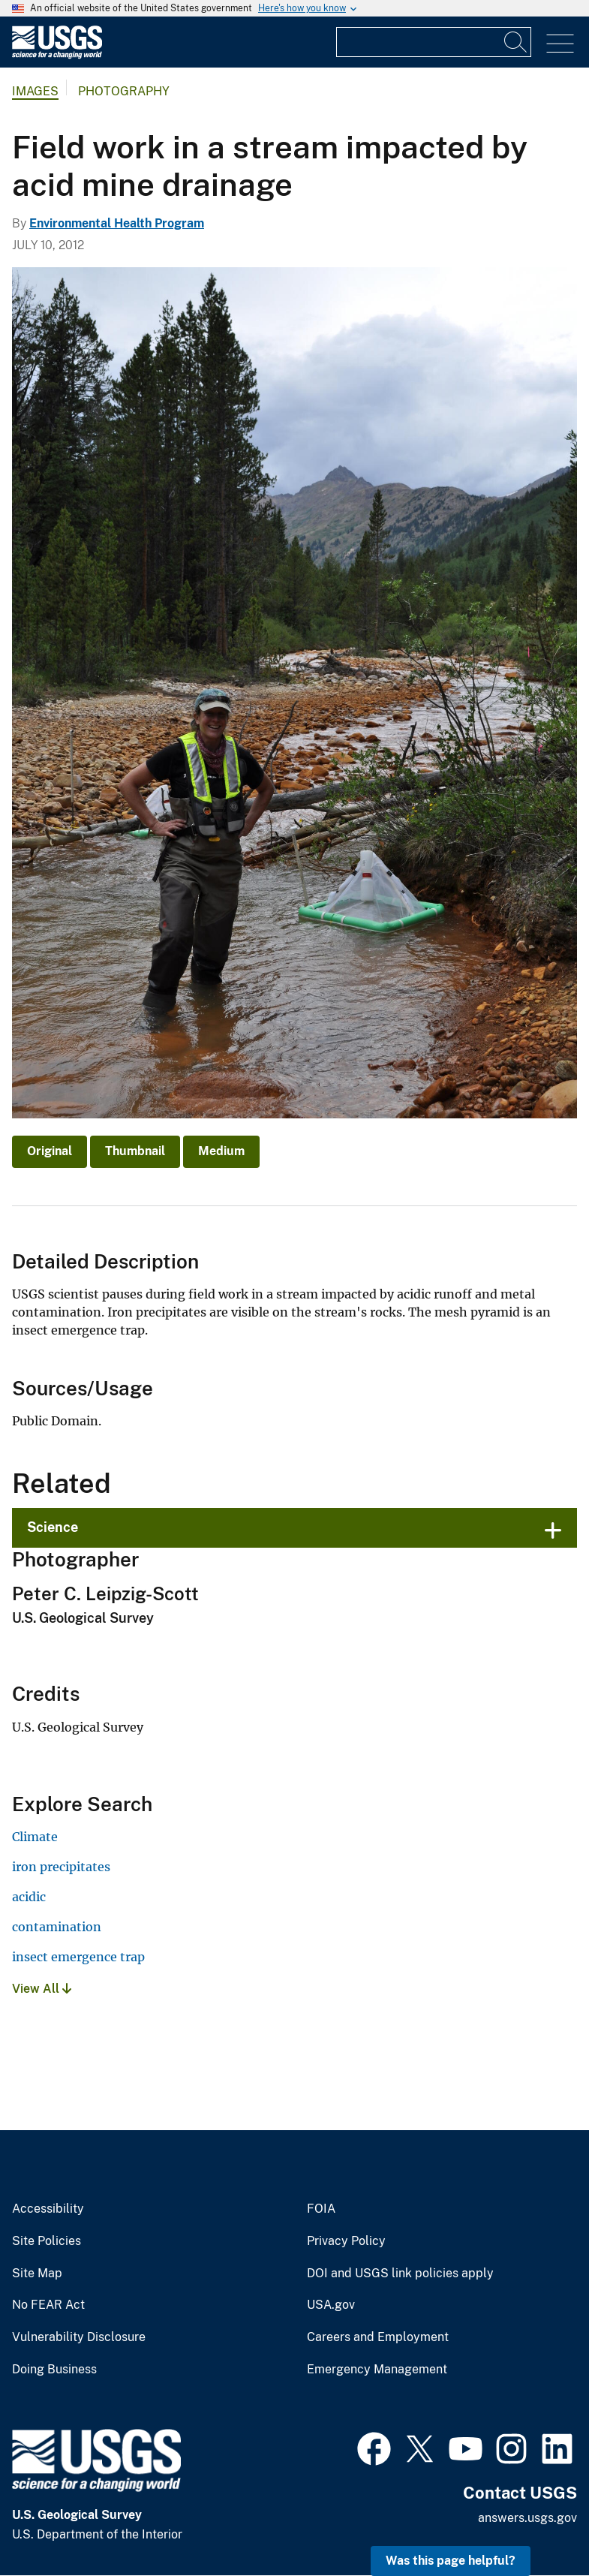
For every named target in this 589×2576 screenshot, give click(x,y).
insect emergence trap (78, 1956)
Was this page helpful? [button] (450, 2560)
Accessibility (48, 2209)
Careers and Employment (378, 2337)
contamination (56, 1926)
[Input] (433, 42)
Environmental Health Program (116, 223)
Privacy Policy (346, 2241)
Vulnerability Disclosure (79, 2337)
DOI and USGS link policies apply (400, 2273)
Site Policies (46, 2241)
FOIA (321, 2209)
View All (41, 1989)
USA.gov (331, 2305)
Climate (35, 1836)
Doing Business (54, 2369)
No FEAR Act (48, 2305)
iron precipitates (61, 1866)
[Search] (516, 42)
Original (49, 1151)
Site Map (37, 2273)
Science (52, 1527)
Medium (221, 1151)
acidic (29, 1896)
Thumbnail (135, 1151)
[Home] (57, 55)
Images (35, 91)
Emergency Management (377, 2369)
